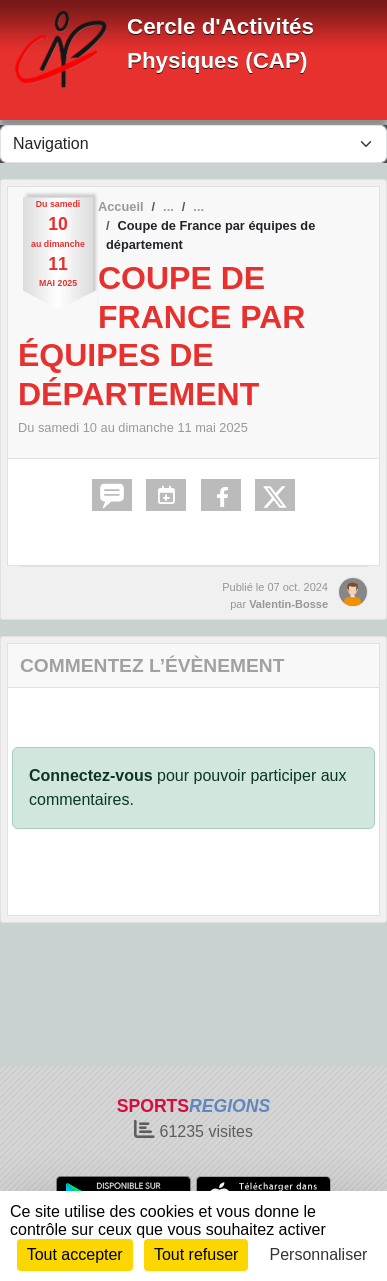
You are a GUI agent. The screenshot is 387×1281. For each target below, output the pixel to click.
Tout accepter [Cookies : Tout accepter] (75, 1254)
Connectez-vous (91, 775)
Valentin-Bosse (288, 604)
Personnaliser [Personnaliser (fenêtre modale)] (319, 1254)
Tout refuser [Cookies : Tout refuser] (196, 1254)
